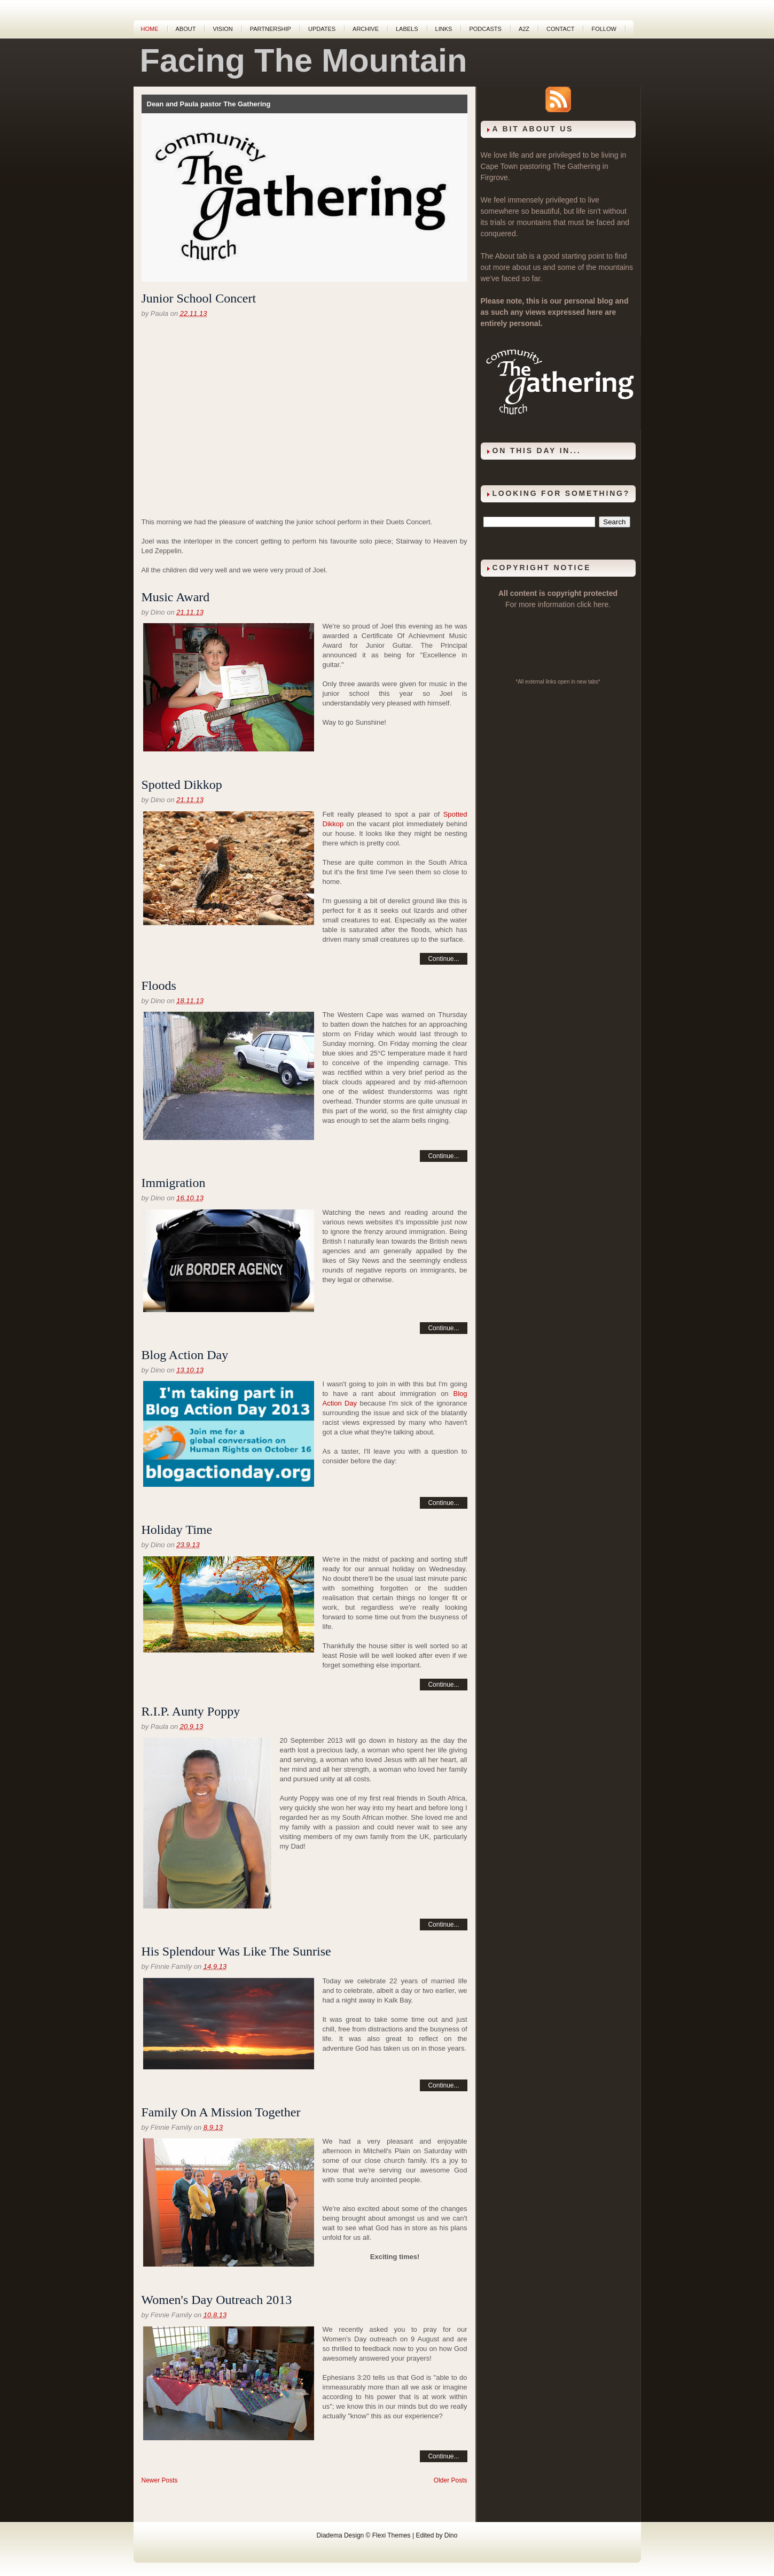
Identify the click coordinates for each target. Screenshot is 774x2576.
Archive (366, 29)
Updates (321, 29)
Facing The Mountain (303, 60)
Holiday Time (177, 1529)
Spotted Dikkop (182, 784)
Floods (159, 985)
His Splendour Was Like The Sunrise (236, 1951)
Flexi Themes (391, 2535)
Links (443, 29)
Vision (222, 29)
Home (150, 29)
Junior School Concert (199, 298)
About (186, 29)
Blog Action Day (185, 1355)
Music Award (176, 597)
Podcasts (485, 29)
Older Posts (450, 2480)
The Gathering (576, 166)
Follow (603, 29)
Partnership (270, 29)
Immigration (174, 1183)
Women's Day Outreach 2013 (217, 2300)
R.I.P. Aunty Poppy (191, 1711)
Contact (560, 29)
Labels (407, 29)
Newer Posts (160, 2480)
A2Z (524, 29)
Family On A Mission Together (221, 2112)
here (600, 604)
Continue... (443, 959)
